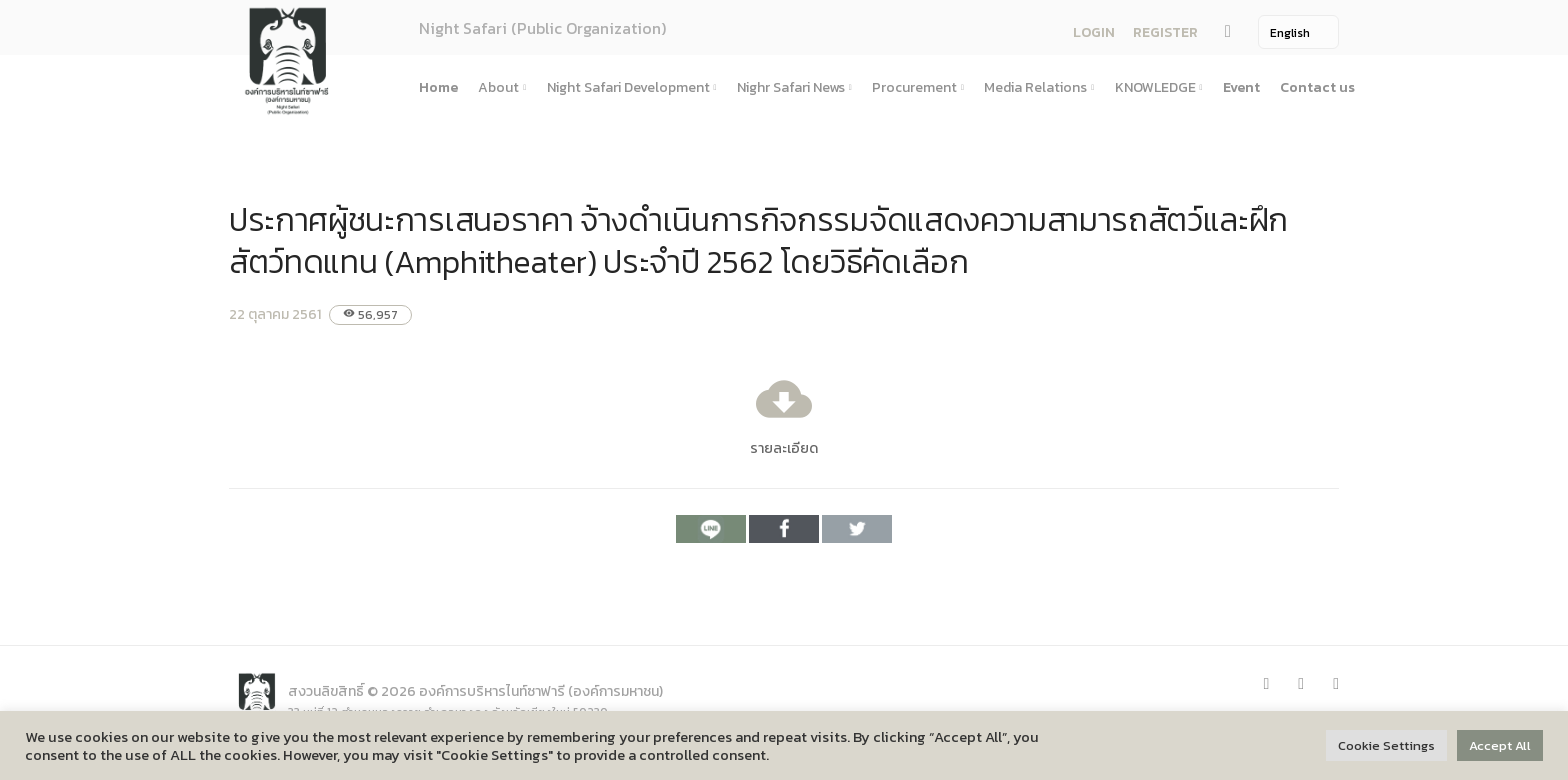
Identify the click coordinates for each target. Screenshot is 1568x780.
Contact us (1317, 87)
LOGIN (1094, 32)
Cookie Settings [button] (1386, 745)
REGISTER (1165, 32)
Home (438, 87)
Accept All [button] (1500, 745)
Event (1241, 87)
